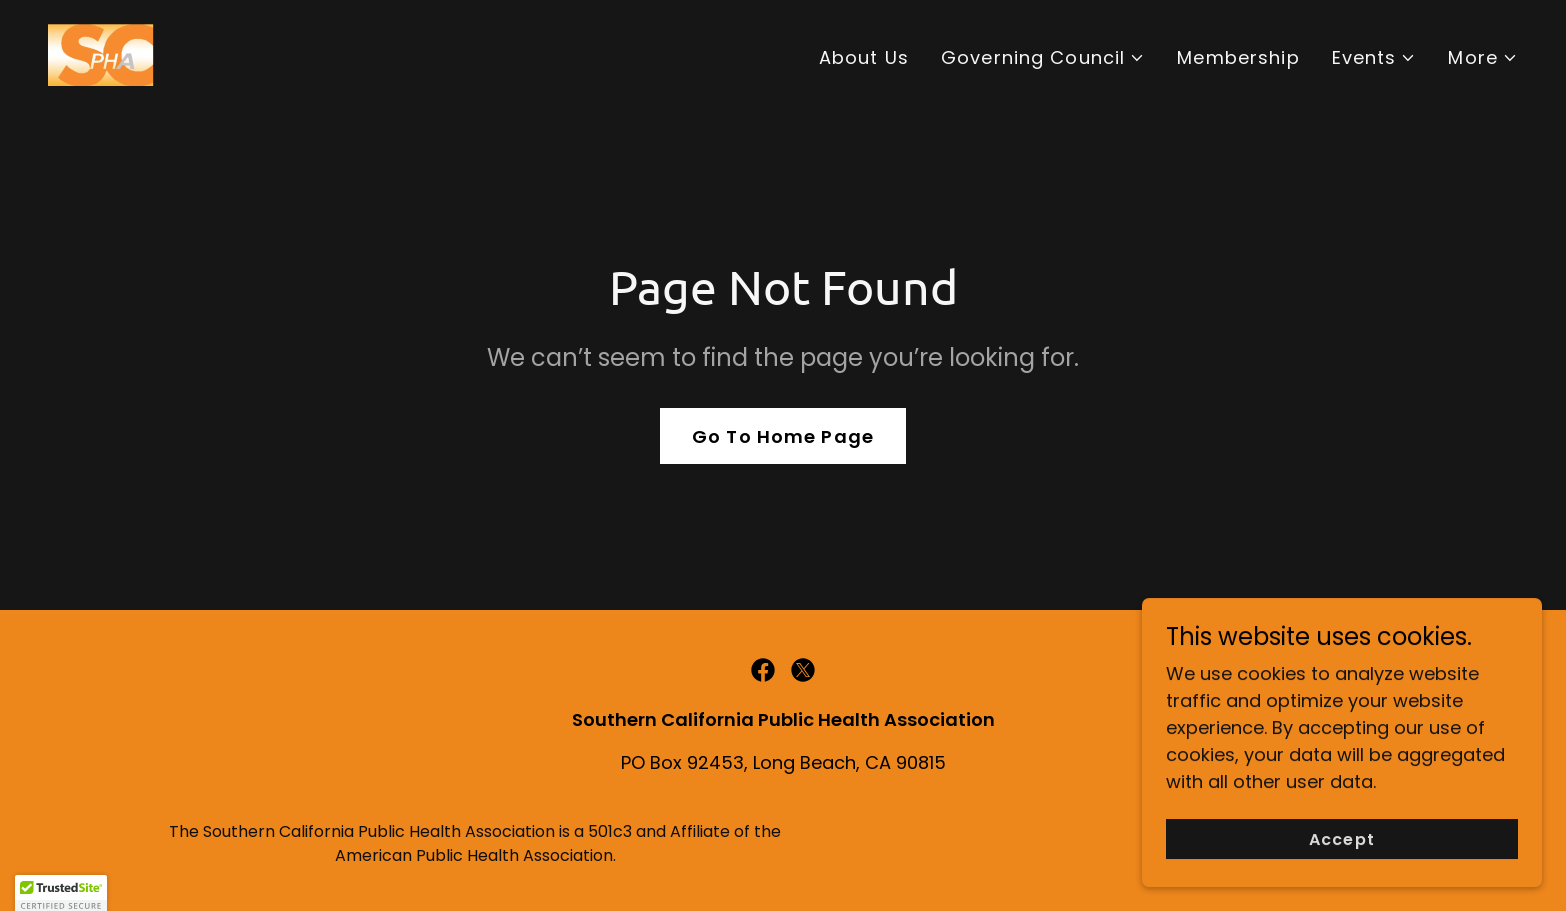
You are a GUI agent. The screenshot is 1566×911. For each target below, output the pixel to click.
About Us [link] (864, 57)
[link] (103, 53)
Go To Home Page (783, 436)
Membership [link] (1238, 57)
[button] (1043, 57)
